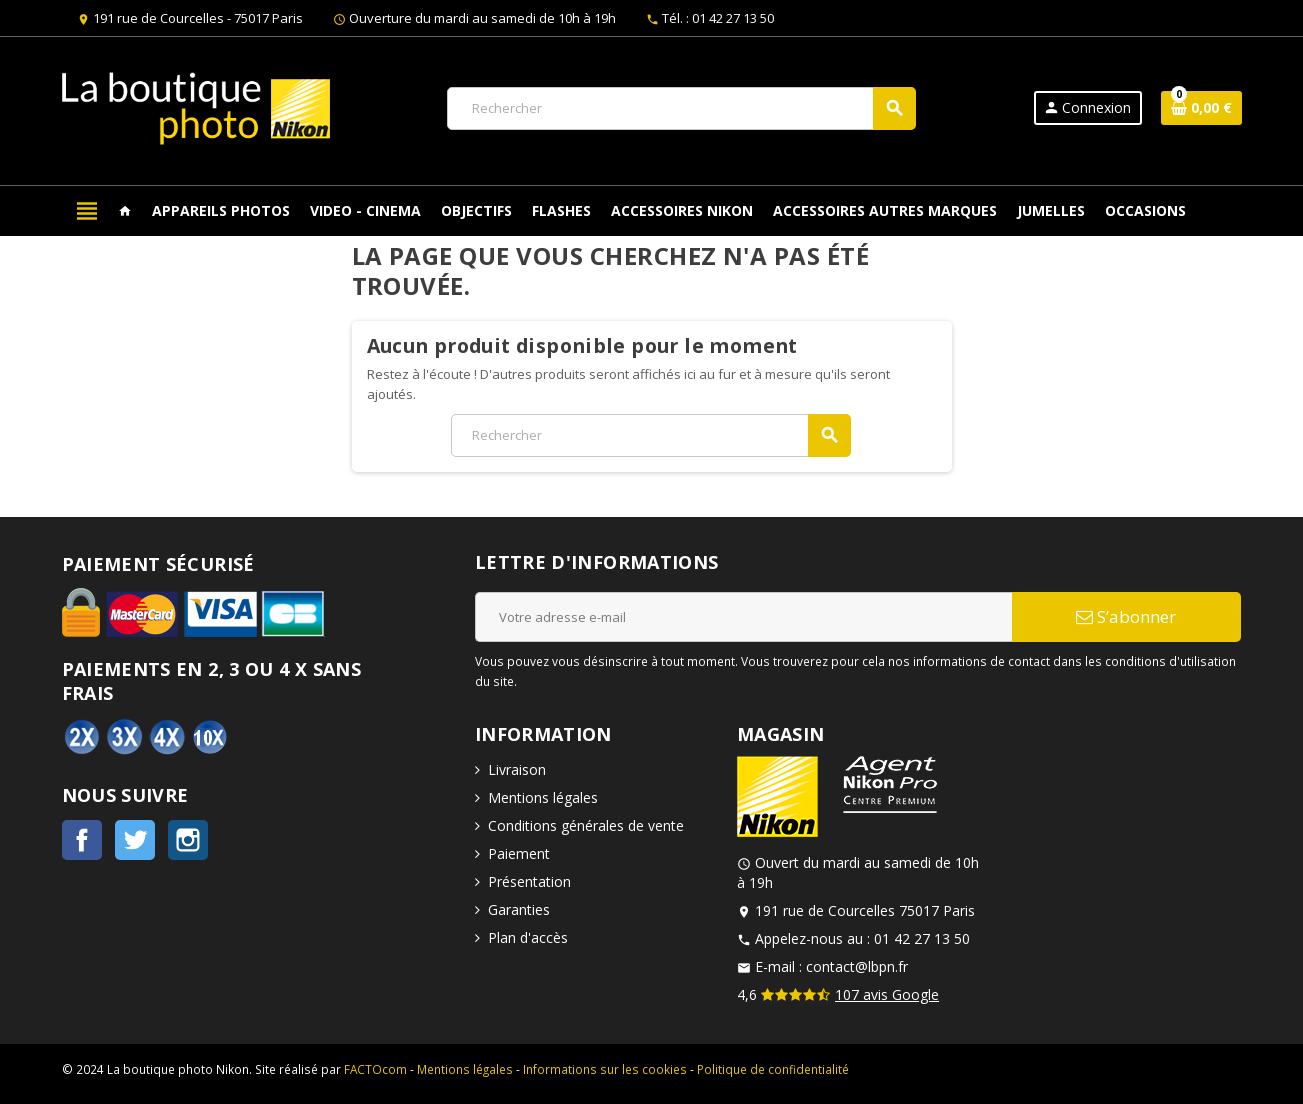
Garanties (519, 909)
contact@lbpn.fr (857, 966)
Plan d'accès (528, 937)
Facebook (82, 840)
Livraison (517, 769)
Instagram (188, 840)
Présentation (529, 881)
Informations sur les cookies (605, 1069)
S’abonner (1126, 616)
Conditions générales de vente (586, 825)
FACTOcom (375, 1069)
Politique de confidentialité (773, 1069)
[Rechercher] (681, 108)
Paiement (519, 853)
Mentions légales (543, 797)
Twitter (135, 840)
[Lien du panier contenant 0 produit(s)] (1201, 108)
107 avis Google (887, 994)
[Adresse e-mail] (743, 617)
